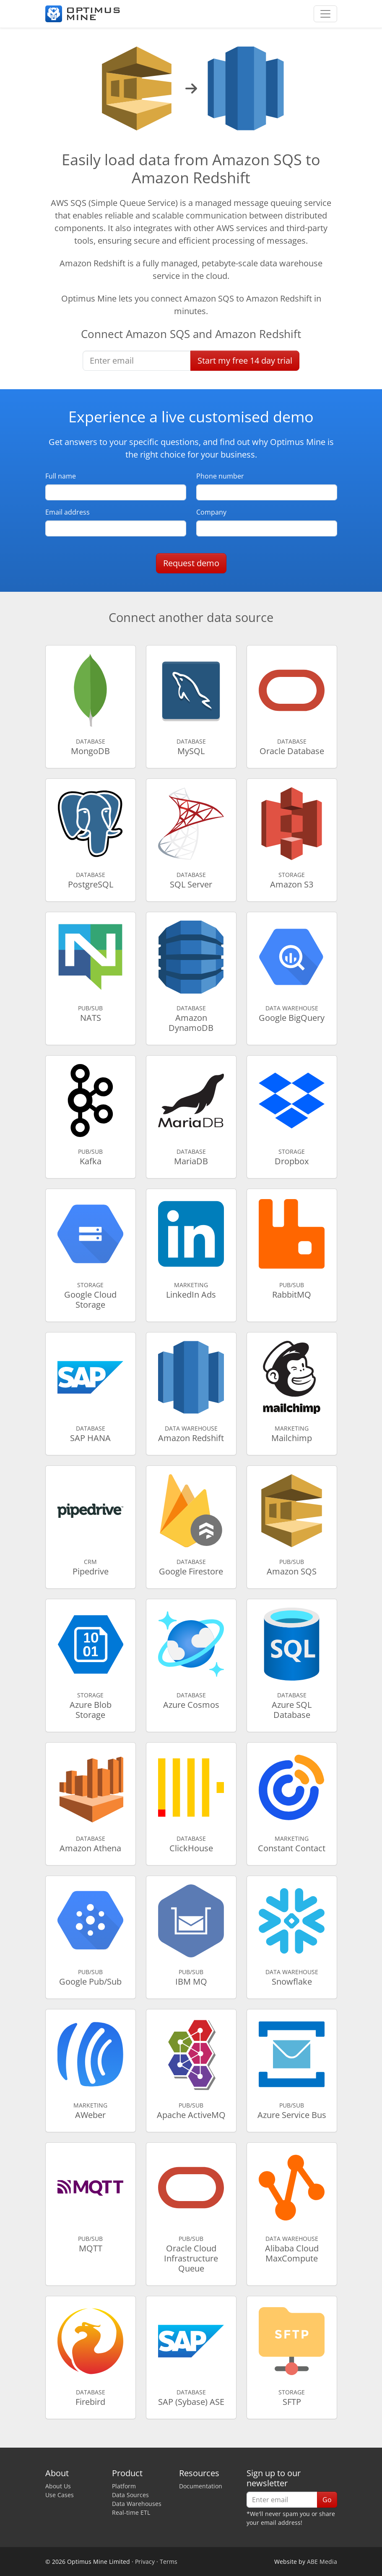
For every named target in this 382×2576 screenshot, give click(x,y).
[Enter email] (137, 361)
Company (211, 512)
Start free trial (244, 360)
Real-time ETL (131, 2512)
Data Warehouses (136, 2504)
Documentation (200, 2486)
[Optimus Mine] (82, 13)
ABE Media (322, 2562)
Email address (67, 512)
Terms (168, 2562)
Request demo (191, 563)
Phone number (220, 476)
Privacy (145, 2562)
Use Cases (59, 2495)
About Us (58, 2486)
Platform (124, 2486)
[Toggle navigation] (325, 13)
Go (327, 2499)
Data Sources (130, 2495)
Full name (60, 476)
